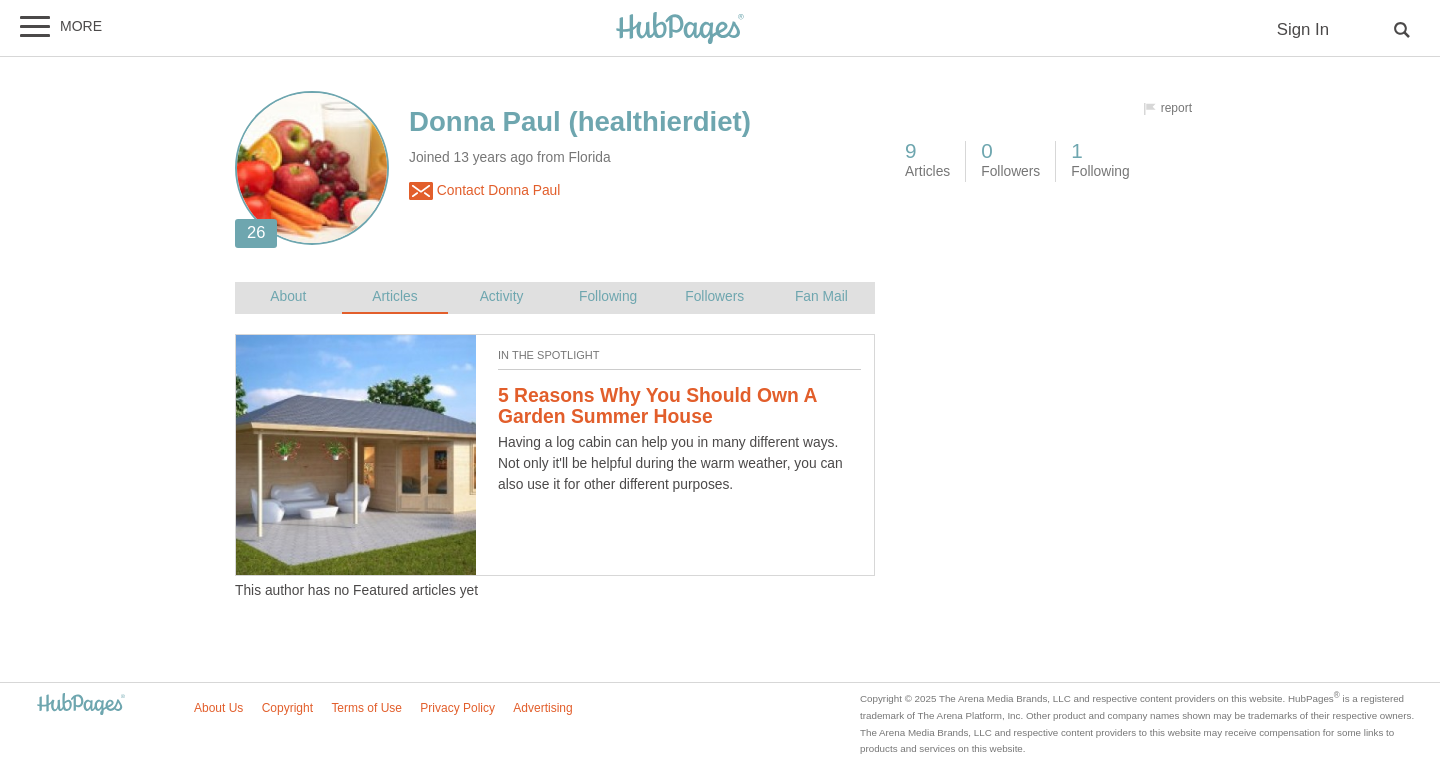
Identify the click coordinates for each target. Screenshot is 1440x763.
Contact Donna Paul (484, 191)
